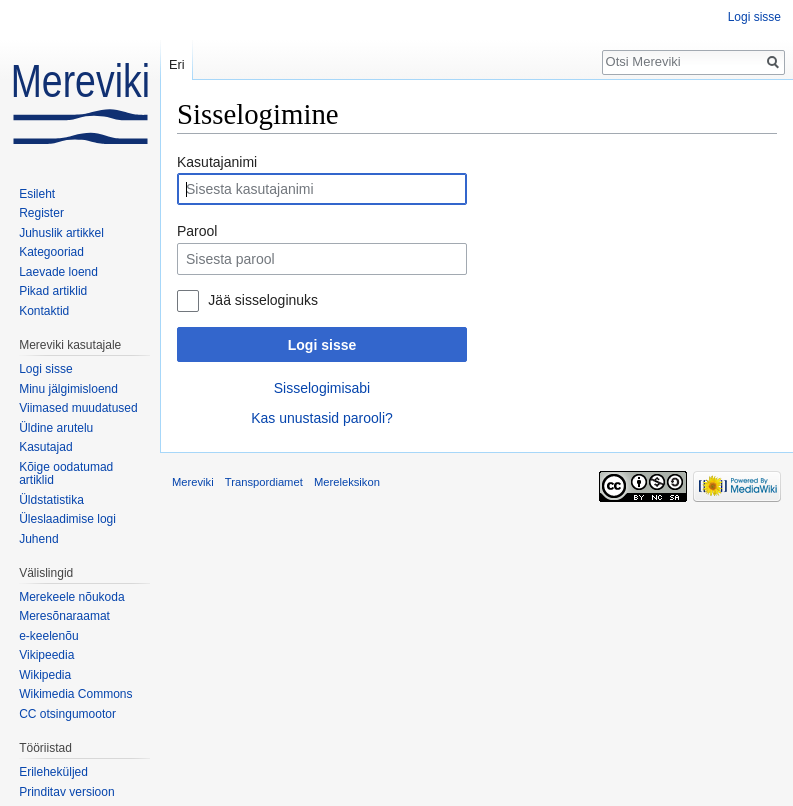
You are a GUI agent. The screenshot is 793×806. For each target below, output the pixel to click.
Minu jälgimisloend (68, 389)
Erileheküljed (53, 772)
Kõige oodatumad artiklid (66, 474)
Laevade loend (58, 272)
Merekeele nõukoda (71, 597)
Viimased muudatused (78, 408)
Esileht (37, 194)
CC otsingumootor (67, 714)
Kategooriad (51, 252)
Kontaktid (44, 311)
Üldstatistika (51, 500)
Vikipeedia (46, 655)
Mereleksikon (347, 482)
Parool (197, 231)
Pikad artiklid (53, 291)
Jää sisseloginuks (263, 300)
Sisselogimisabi (322, 388)
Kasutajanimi (217, 162)
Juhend (38, 539)
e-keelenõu (48, 636)
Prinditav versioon (66, 792)
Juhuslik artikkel (61, 233)
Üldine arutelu (56, 428)
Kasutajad (45, 447)
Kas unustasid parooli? (322, 418)
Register (41, 213)
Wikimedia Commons (75, 694)
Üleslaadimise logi (67, 519)
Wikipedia (45, 675)
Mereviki (193, 482)
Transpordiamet (264, 482)
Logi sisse (322, 345)
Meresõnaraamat (64, 616)
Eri (177, 64)
